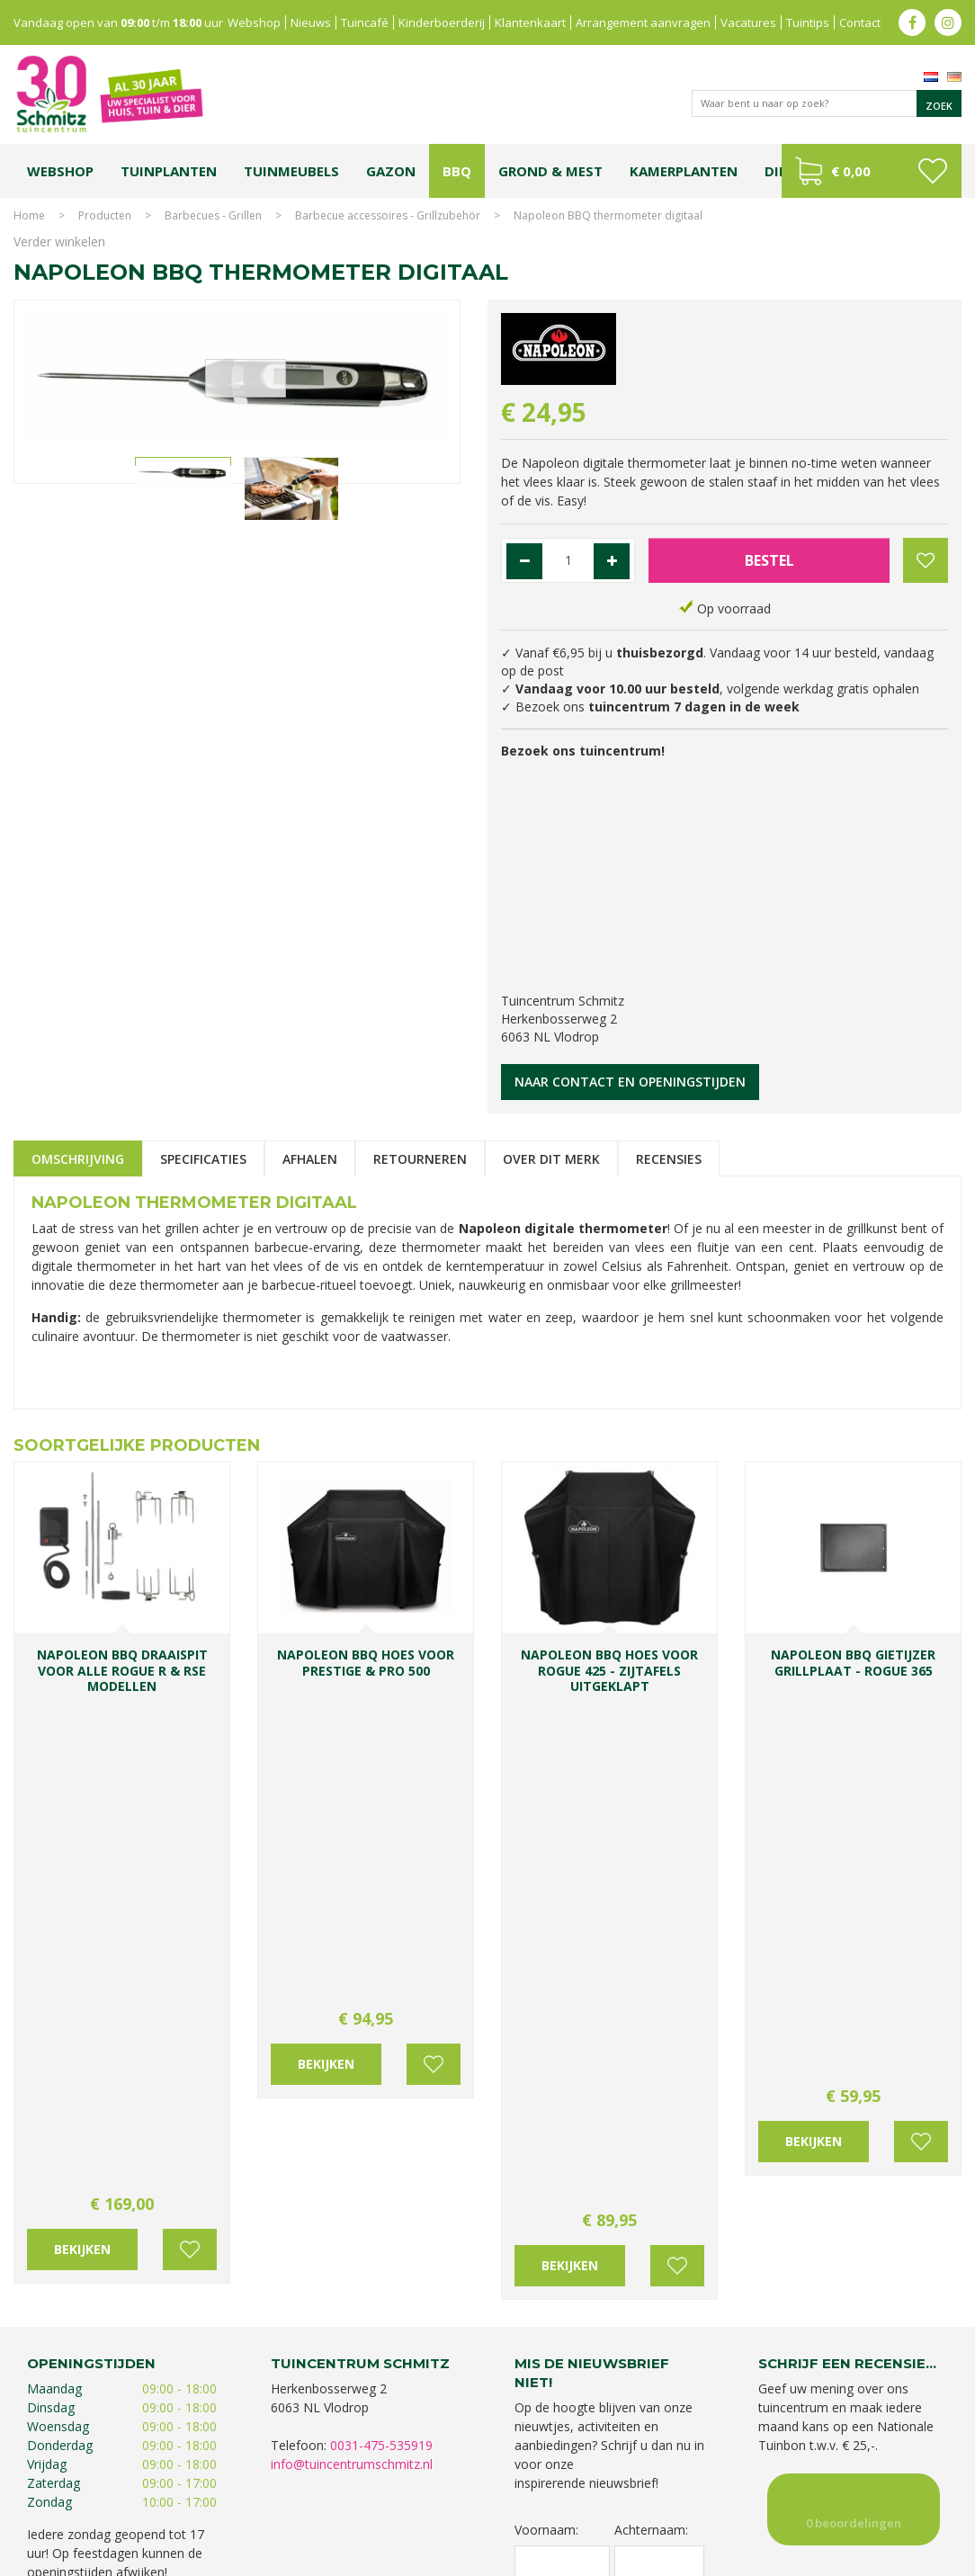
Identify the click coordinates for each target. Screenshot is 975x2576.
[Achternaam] (659, 2053)
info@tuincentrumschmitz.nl (352, 1953)
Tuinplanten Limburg (612, 2493)
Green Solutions (796, 2557)
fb (912, 22)
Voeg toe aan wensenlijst (190, 1754)
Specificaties (203, 1158)
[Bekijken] (872, 171)
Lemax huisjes (327, 2511)
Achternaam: (651, 2020)
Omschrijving (77, 1158)
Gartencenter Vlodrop (842, 2493)
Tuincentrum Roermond (807, 2511)
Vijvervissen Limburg (422, 2511)
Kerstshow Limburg (152, 2511)
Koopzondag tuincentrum (253, 2493)
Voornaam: (546, 2020)
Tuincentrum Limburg (127, 2493)
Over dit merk (551, 1158)
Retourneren (420, 1158)
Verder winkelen (59, 241)
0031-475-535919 (381, 1934)
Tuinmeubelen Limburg (681, 2511)
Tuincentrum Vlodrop (725, 2493)
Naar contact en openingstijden (630, 1081)
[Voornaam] (562, 2053)
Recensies (669, 1158)
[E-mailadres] (609, 2119)
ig (948, 22)
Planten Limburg (366, 2493)
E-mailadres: (555, 2088)
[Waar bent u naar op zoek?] (827, 103)
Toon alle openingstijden (99, 2084)
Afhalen (309, 1158)
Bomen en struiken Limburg (484, 2493)
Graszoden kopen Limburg (547, 2511)
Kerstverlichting (247, 2511)
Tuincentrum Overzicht (904, 2557)
